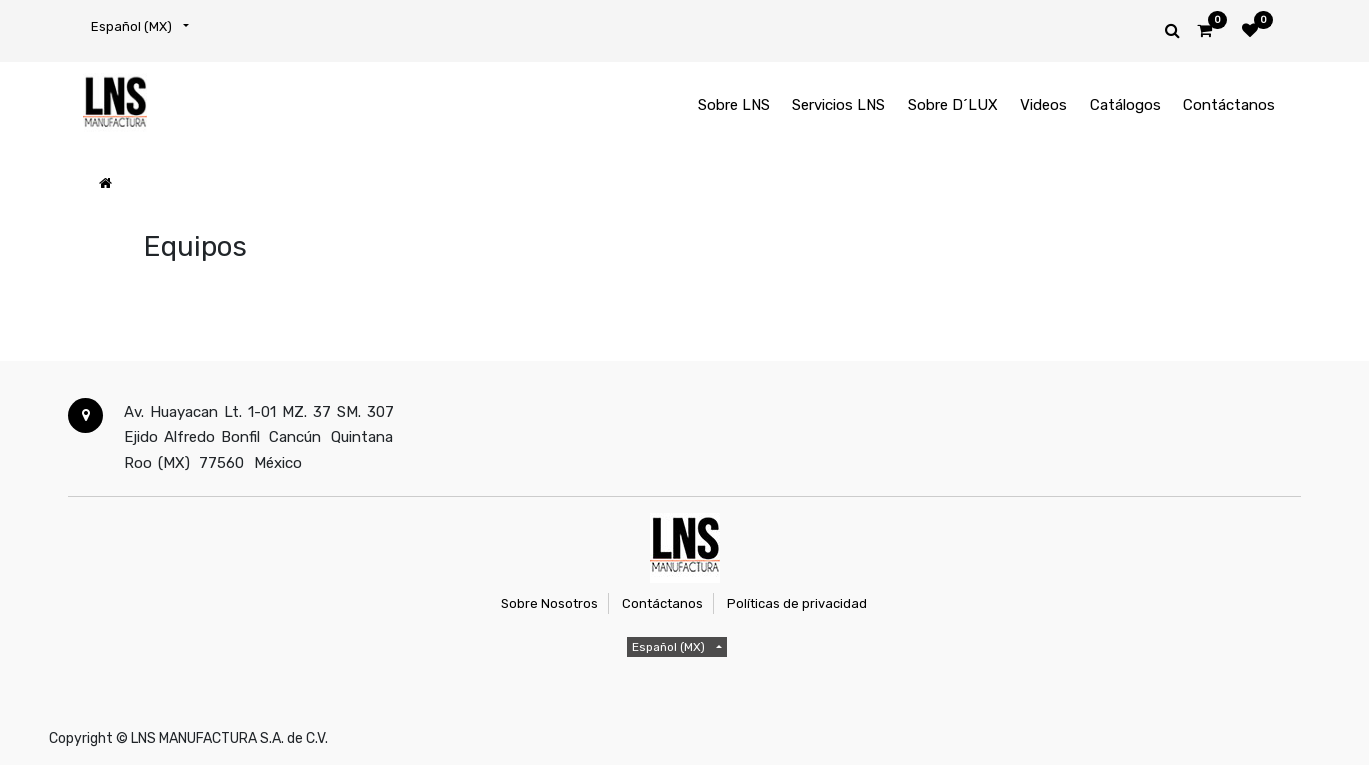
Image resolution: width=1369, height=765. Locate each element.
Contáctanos (662, 603)
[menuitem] (734, 105)
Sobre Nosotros (549, 603)
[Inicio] (105, 183)
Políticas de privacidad (797, 603)
